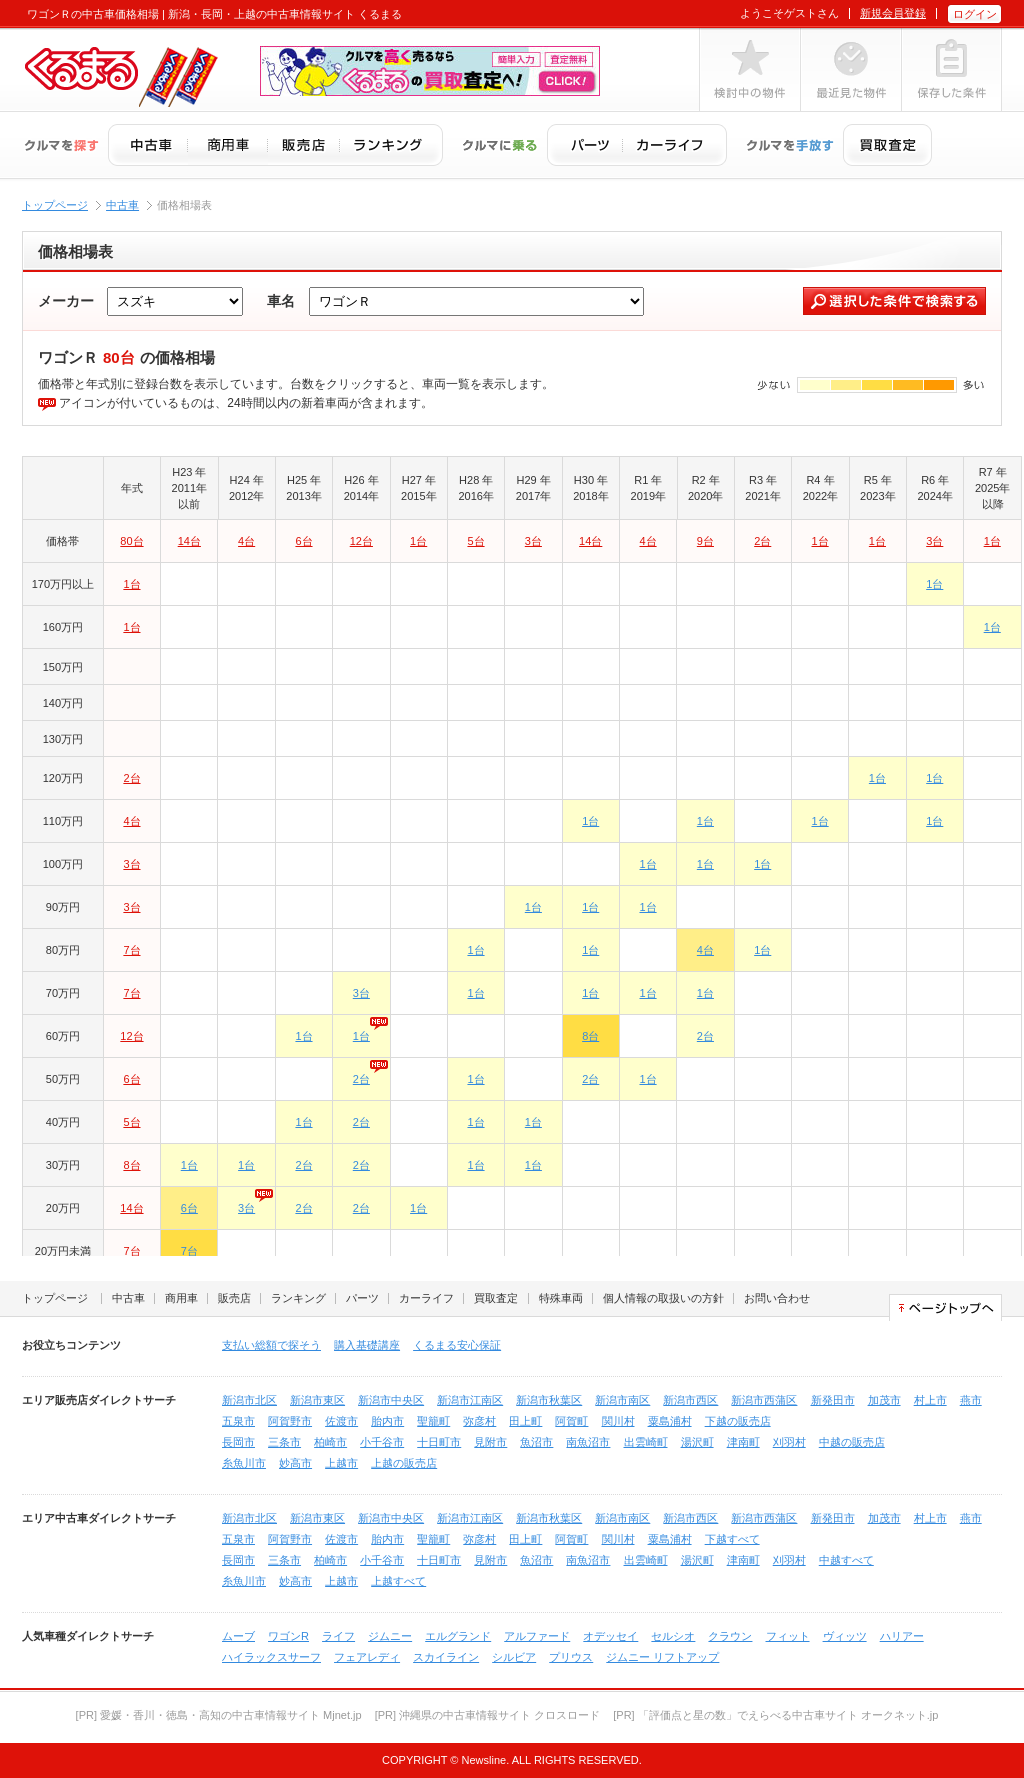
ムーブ (238, 1636)
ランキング (298, 1298)
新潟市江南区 (470, 1400)
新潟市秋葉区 (549, 1400)
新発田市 (833, 1400)
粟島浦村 (670, 1421)
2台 (762, 541)
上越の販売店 (404, 1463)
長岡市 (238, 1442)
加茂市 (884, 1400)
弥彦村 (479, 1421)
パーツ (362, 1298)
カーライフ (426, 1298)
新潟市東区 (317, 1400)
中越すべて (846, 1560)
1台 (418, 541)
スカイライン (446, 1657)
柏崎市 (330, 1442)
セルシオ (673, 1636)
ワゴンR (288, 1636)
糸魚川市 (244, 1463)
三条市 (284, 1442)
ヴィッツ (845, 1636)
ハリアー (902, 1636)
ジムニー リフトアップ (662, 1657)
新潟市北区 (249, 1400)
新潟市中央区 (391, 1400)
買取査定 (496, 1298)
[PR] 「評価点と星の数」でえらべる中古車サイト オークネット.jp (775, 1715)
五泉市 (238, 1421)
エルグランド (458, 1636)
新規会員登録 (893, 13)
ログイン (975, 14)
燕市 (971, 1400)
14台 (189, 541)
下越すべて (732, 1539)
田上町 (525, 1421)
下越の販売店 (738, 1421)
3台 (533, 541)
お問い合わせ (777, 1298)
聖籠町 (433, 1421)
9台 (705, 541)
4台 (246, 541)
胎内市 (387, 1421)
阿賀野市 (290, 1421)
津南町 (743, 1442)
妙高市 (295, 1463)
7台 (131, 950)
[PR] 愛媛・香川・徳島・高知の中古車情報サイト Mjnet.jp (219, 1715)
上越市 (341, 1463)
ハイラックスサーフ (271, 1657)
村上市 (930, 1400)
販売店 (234, 1298)
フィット (788, 1636)
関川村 (618, 1421)
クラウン (730, 1636)
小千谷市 (382, 1442)
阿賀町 (571, 1421)
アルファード (537, 1636)
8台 (590, 1036)
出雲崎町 (646, 1442)
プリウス (571, 1657)
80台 (131, 541)
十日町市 (439, 1442)
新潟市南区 (622, 1400)
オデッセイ (610, 1636)
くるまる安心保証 (457, 1345)
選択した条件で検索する (894, 301)
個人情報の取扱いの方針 (663, 1298)
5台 (475, 541)
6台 (303, 541)
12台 (361, 541)
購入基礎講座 (367, 1345)
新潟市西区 (690, 1400)
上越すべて (398, 1581)
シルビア (514, 1657)
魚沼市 (536, 1442)
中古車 (122, 205)
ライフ (338, 1636)
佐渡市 (341, 1421)
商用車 (181, 1298)
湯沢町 (697, 1442)
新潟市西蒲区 (764, 1400)
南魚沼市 (588, 1442)
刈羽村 (789, 1442)
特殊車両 (561, 1298)
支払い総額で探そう (271, 1345)
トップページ (55, 205)
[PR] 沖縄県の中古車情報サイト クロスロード (488, 1715)
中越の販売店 (852, 1442)
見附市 (490, 1442)
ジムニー (390, 1636)
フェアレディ (367, 1657)
